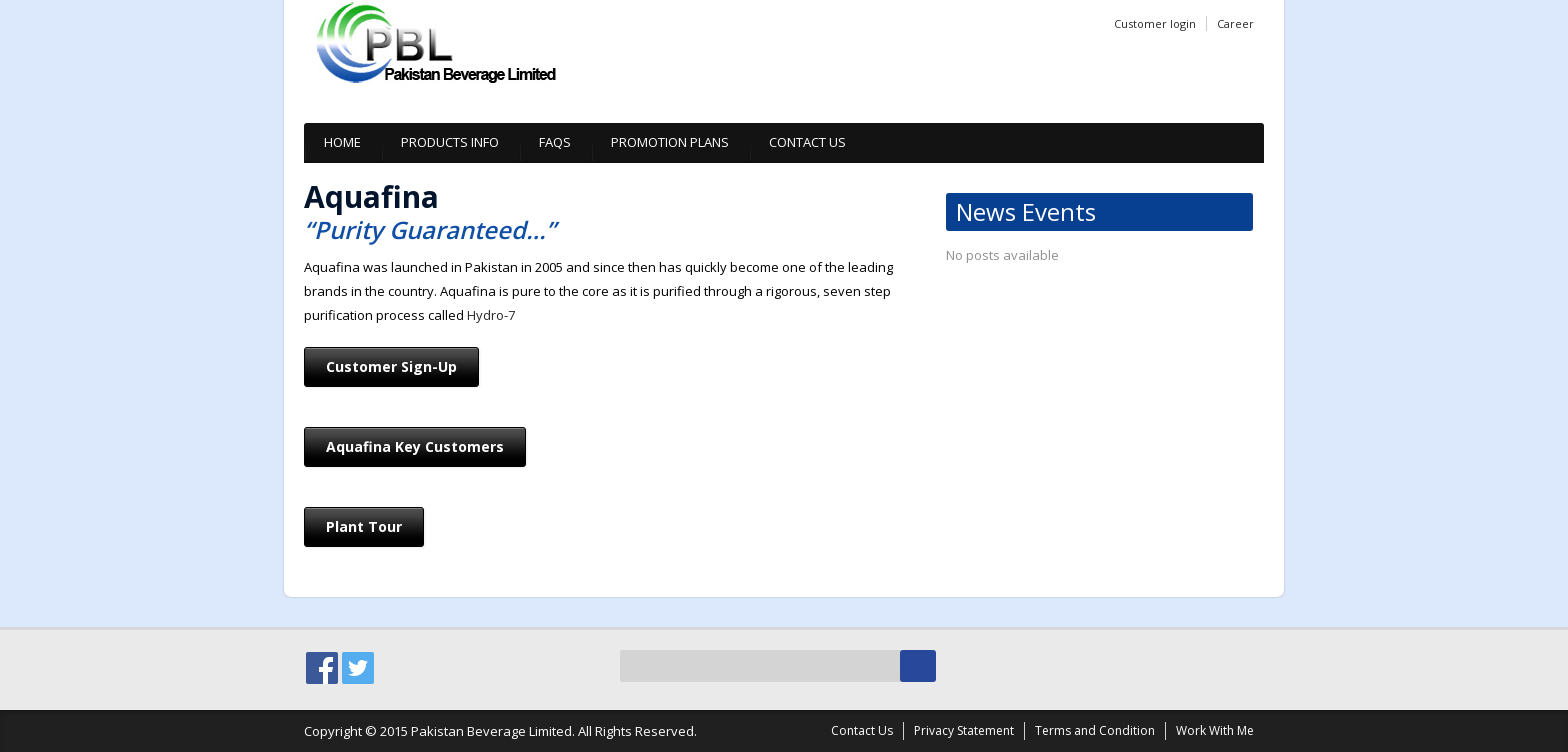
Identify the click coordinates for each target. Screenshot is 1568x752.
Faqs (555, 142)
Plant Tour (364, 526)
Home (342, 142)
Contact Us (807, 142)
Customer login (1155, 23)
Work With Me (1215, 730)
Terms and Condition (1095, 730)
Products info (450, 142)
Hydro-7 (491, 315)
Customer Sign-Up (391, 366)
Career (1235, 23)
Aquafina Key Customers (415, 446)
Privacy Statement (964, 730)
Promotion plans (670, 142)
